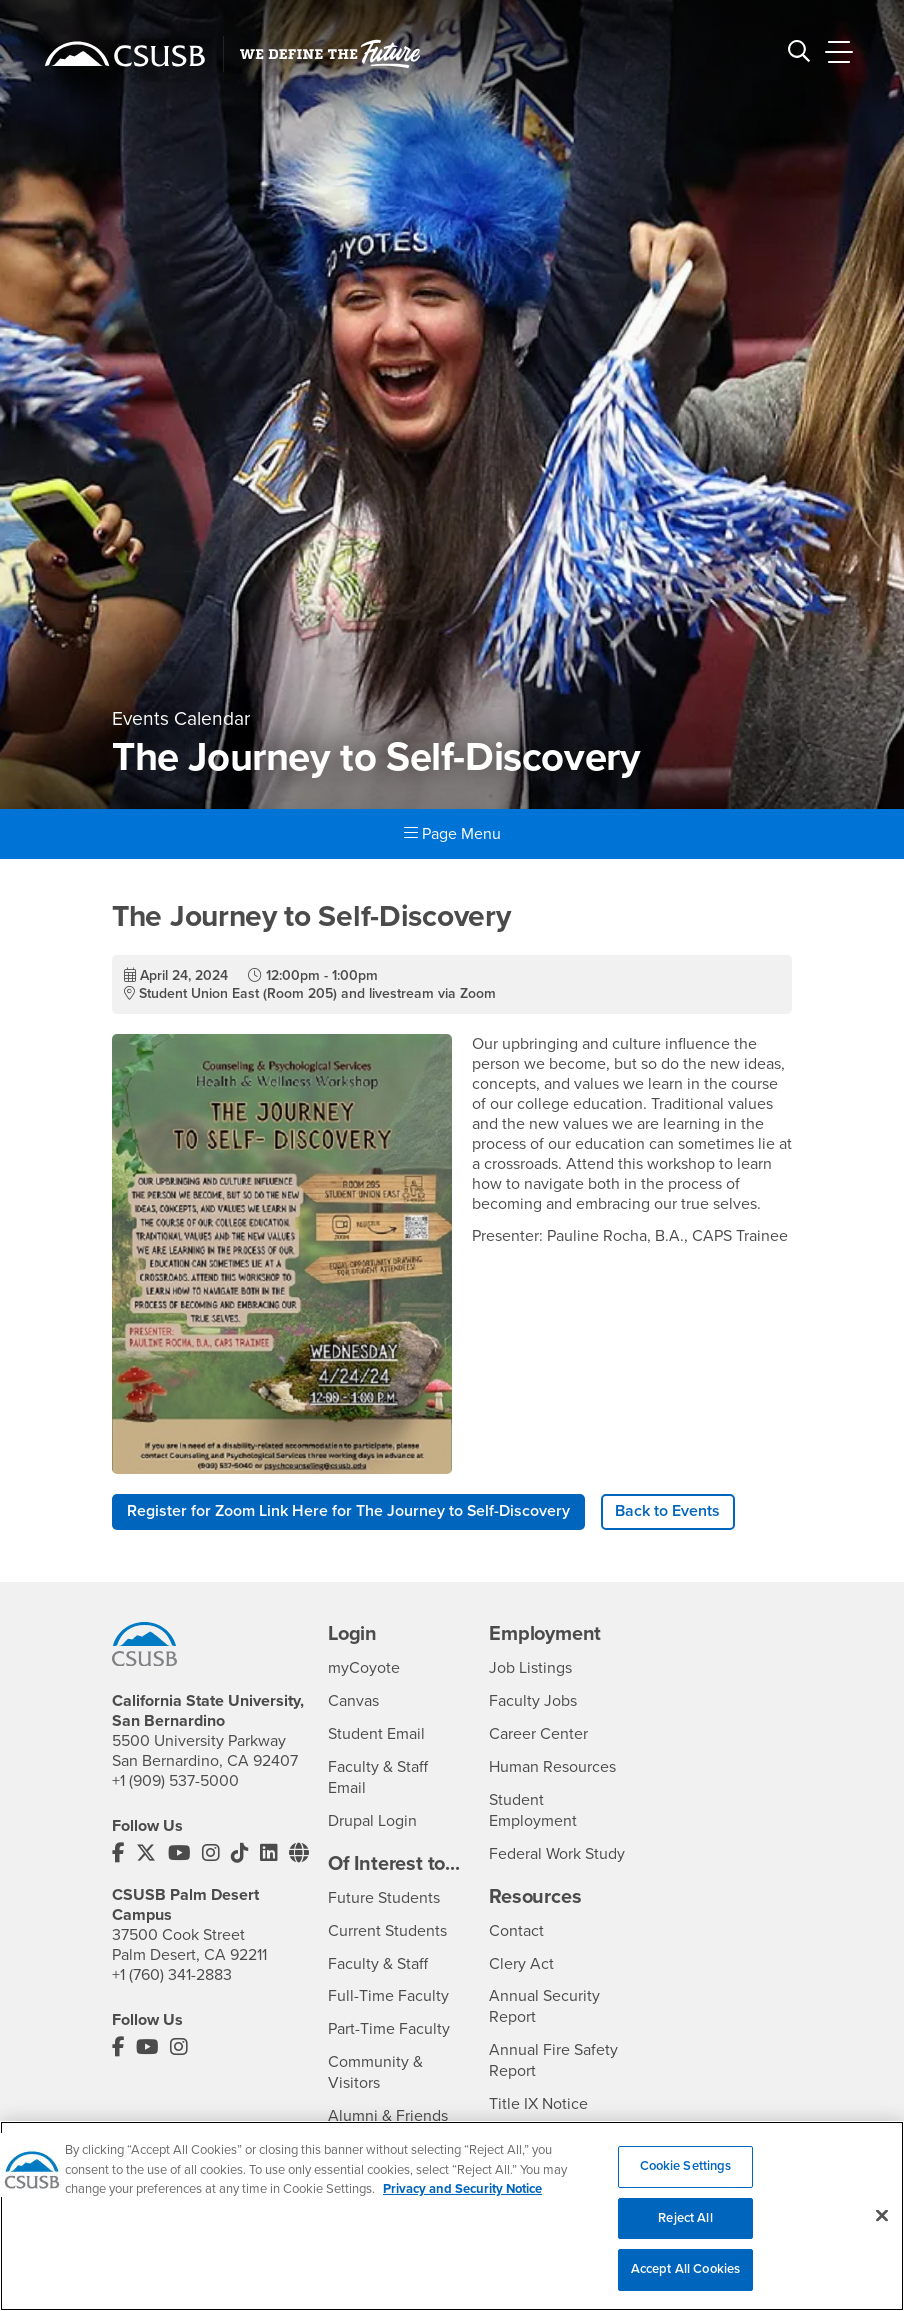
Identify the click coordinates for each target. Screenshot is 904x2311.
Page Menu (452, 834)
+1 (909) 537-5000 (175, 1781)
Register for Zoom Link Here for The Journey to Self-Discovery (349, 1512)
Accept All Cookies (685, 2286)
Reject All (685, 2235)
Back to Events (668, 1512)
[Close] (882, 2232)
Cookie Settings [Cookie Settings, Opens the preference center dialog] (686, 2183)
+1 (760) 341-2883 (172, 1974)
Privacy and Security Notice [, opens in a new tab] (462, 2206)
